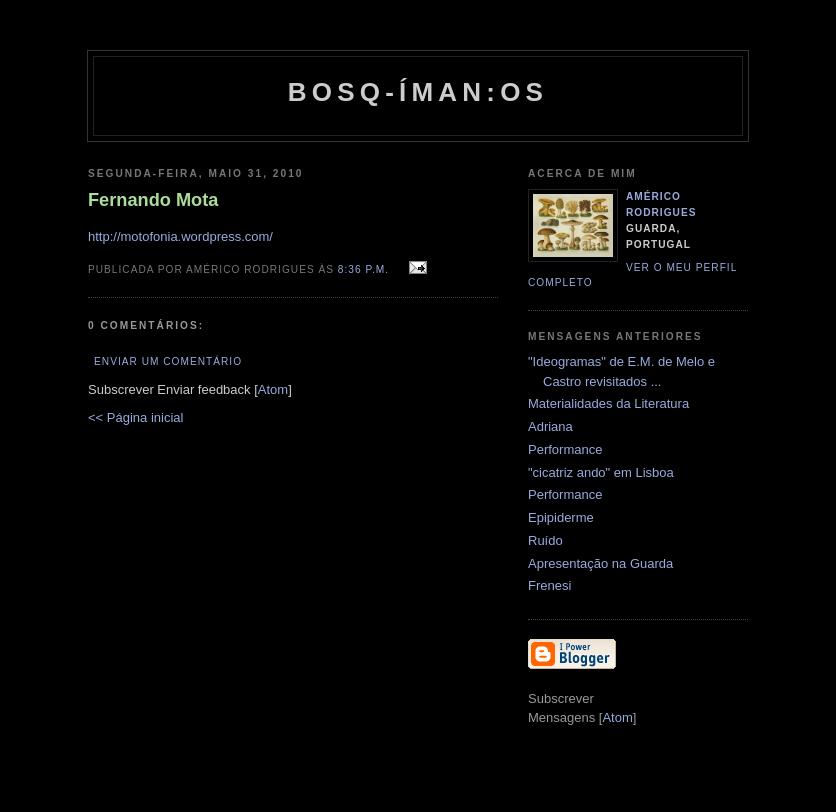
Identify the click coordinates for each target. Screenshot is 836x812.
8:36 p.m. (365, 269)
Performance (565, 449)
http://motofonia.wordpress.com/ (180, 236)
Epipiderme (561, 517)
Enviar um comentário (168, 361)
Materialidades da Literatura (608, 403)
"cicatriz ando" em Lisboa (601, 472)
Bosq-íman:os (418, 92)
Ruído (545, 540)
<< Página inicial (135, 417)
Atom (273, 389)
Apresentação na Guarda (600, 563)
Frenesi (549, 585)
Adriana (550, 426)
